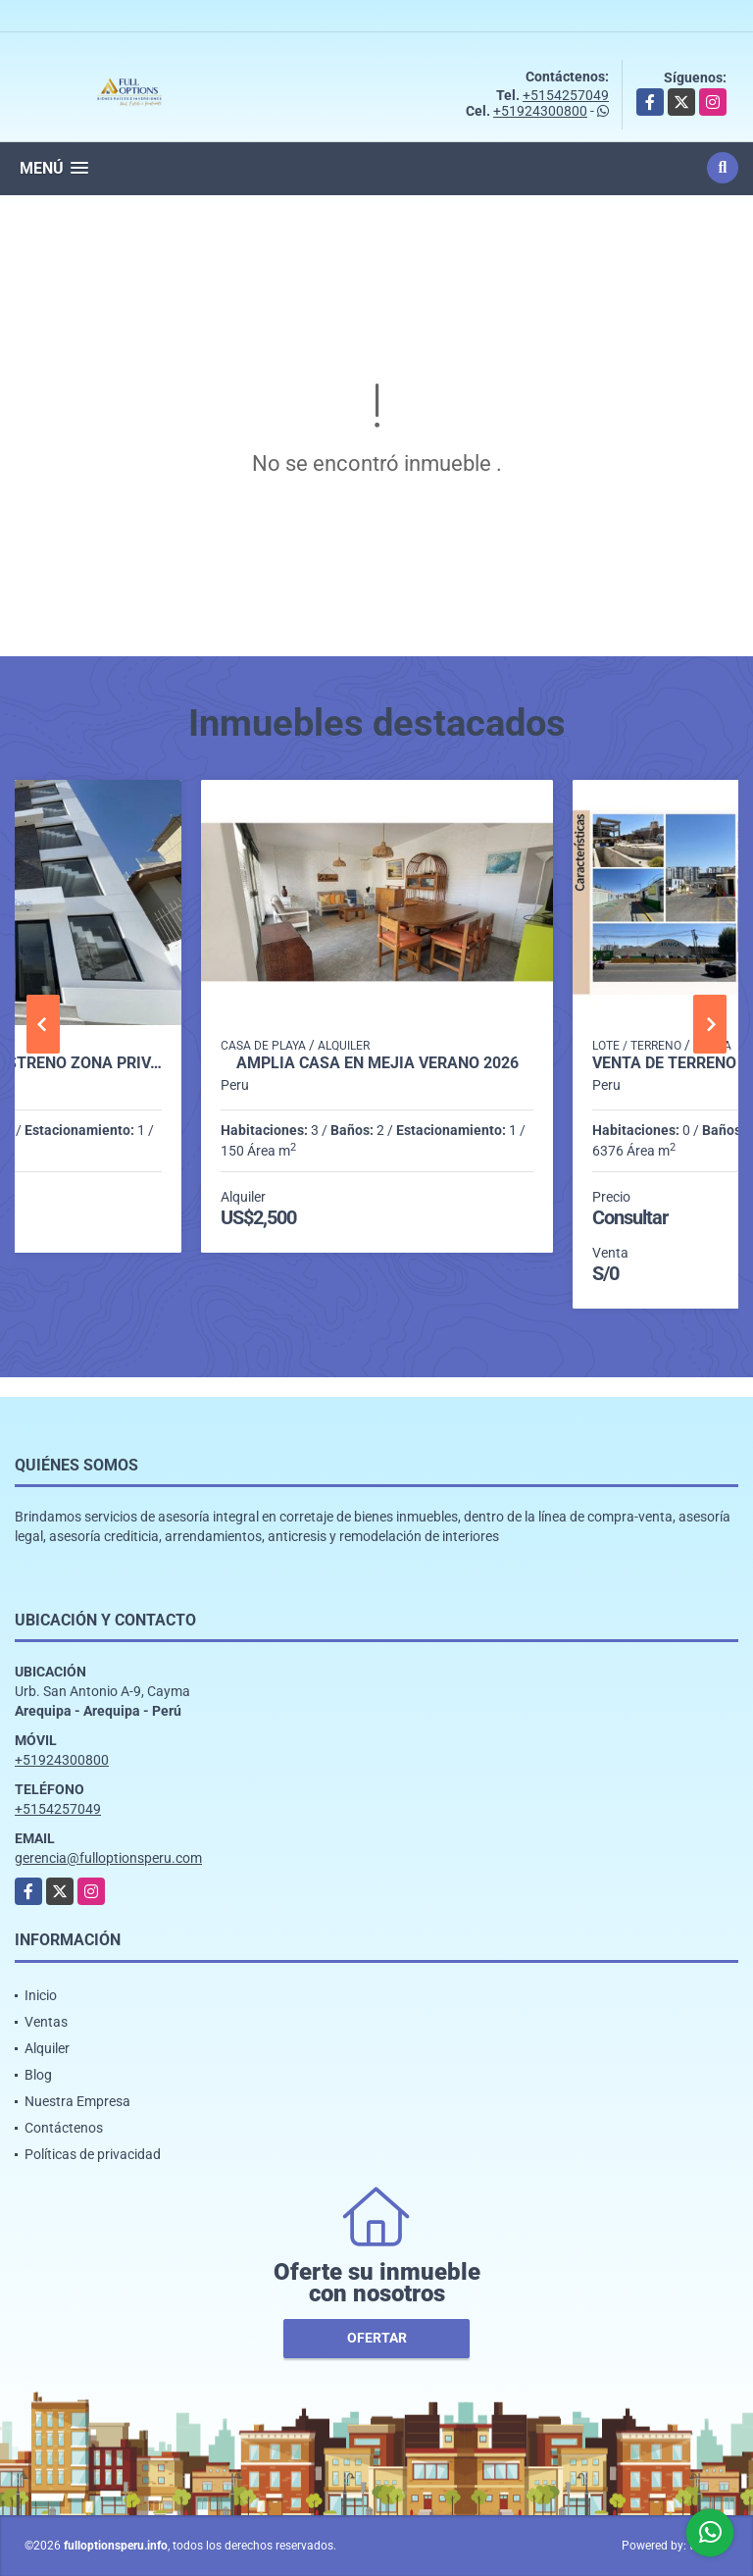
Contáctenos (64, 2128)
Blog (38, 2075)
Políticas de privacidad (93, 2154)
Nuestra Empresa (77, 2101)
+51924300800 (540, 111)
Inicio (41, 1995)
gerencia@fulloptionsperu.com (108, 1858)
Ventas (46, 2022)
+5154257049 (566, 95)
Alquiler (47, 2048)
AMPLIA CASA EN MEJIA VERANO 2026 (377, 1063)
